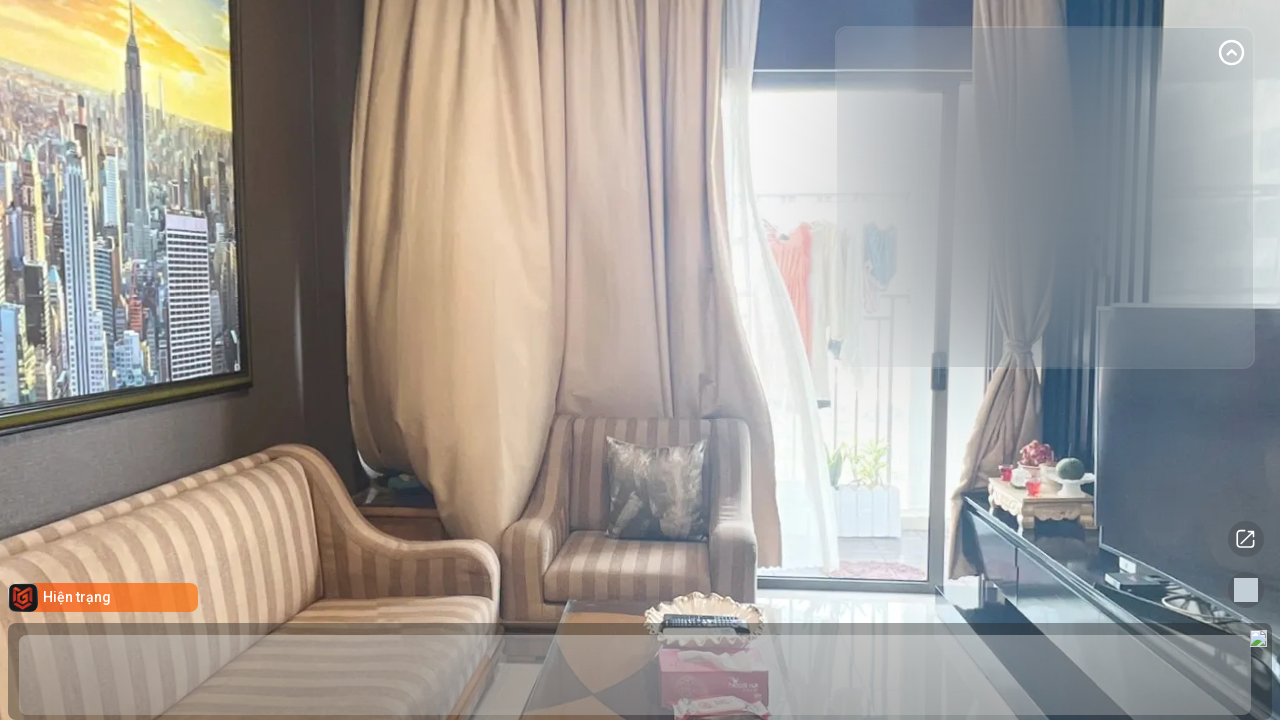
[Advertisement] (1040, 216)
